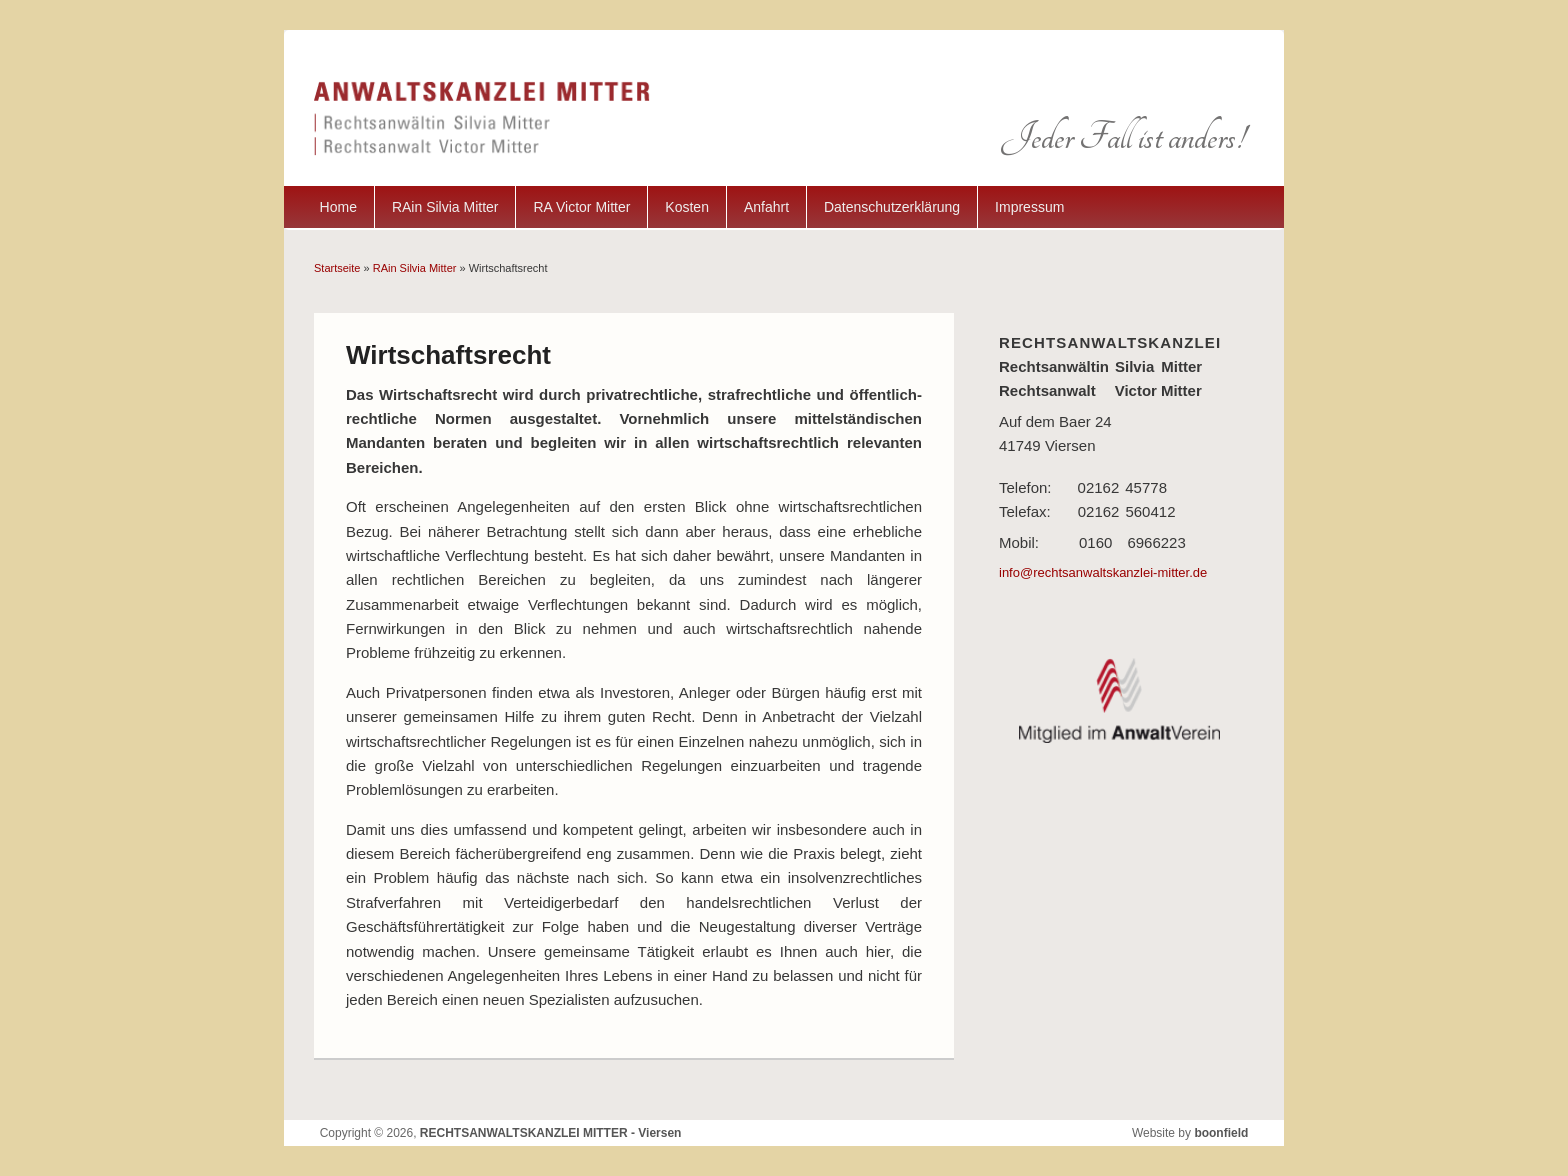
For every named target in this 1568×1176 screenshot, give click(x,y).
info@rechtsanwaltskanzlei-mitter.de (1103, 572)
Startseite (337, 268)
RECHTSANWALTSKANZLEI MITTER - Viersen (551, 1133)
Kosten (687, 207)
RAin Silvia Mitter (445, 207)
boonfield (1221, 1133)
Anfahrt (766, 207)
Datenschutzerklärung (892, 207)
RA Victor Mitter (581, 207)
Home (338, 207)
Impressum (1029, 207)
